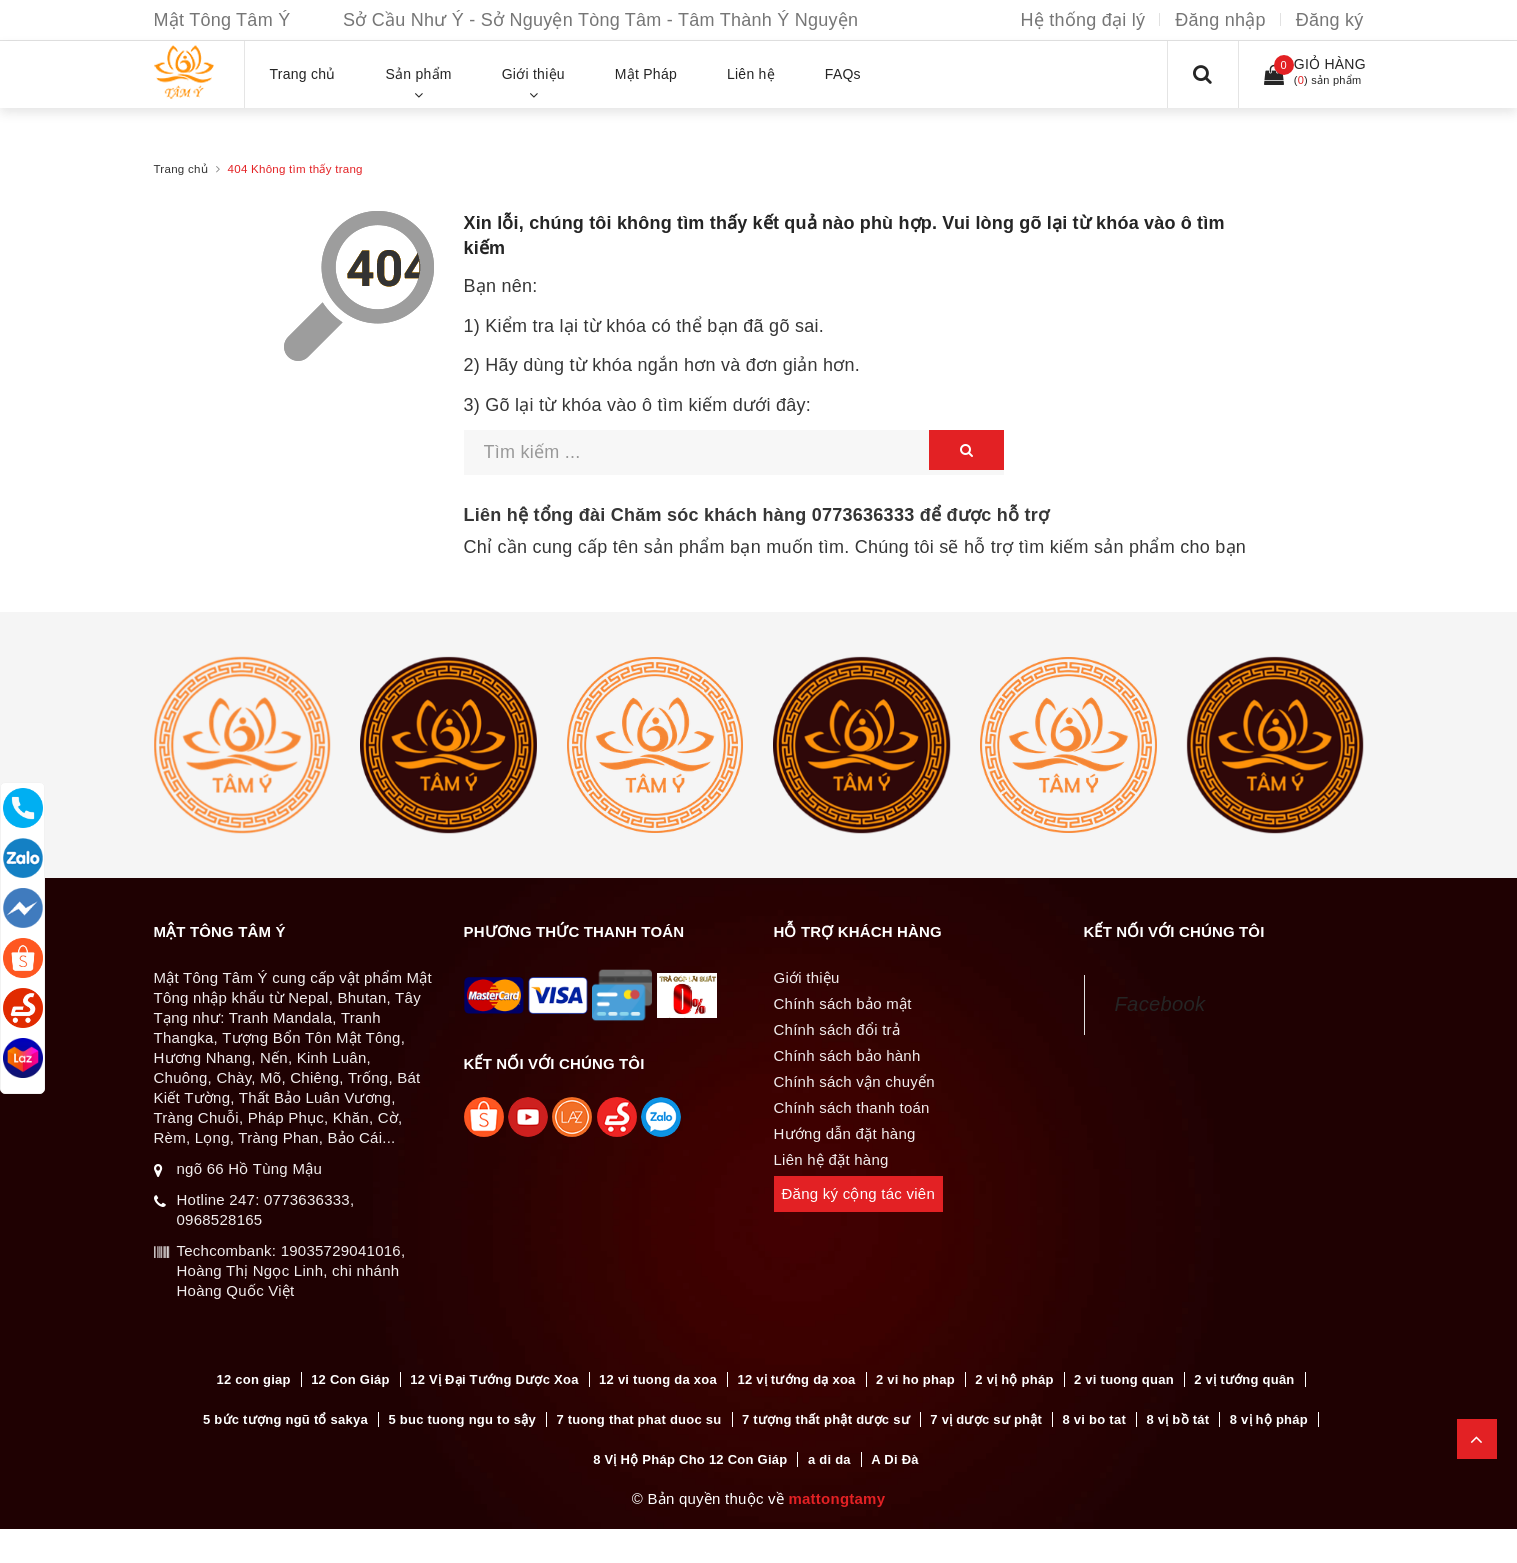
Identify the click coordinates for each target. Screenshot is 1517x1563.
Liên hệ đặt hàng (831, 1159)
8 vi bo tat (1094, 1420)
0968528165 (220, 1219)
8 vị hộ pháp (1269, 1420)
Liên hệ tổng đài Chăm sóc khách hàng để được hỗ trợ (757, 515)
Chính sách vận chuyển (854, 1081)
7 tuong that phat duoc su (638, 1420)
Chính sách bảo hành (847, 1055)
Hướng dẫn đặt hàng (845, 1133)
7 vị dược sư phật (986, 1420)
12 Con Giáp (350, 1379)
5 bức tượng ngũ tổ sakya (285, 1420)
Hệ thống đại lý (1083, 20)
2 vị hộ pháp (1014, 1379)
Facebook (1160, 1004)
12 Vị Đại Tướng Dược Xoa (494, 1379)
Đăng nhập (1220, 20)
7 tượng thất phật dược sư (826, 1420)
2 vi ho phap (915, 1379)
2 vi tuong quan (1124, 1379)
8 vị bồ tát (1177, 1420)
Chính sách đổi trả (837, 1029)
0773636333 (863, 515)
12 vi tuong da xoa (658, 1379)
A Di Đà (895, 1461)
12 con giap (253, 1379)
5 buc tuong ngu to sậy (462, 1420)
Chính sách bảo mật (843, 1003)
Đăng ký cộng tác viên (859, 1193)
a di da (829, 1461)
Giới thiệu (807, 977)
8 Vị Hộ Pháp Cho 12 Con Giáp (690, 1461)
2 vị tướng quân (1244, 1379)
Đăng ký (1330, 20)
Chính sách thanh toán (852, 1107)
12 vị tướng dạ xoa (796, 1379)
